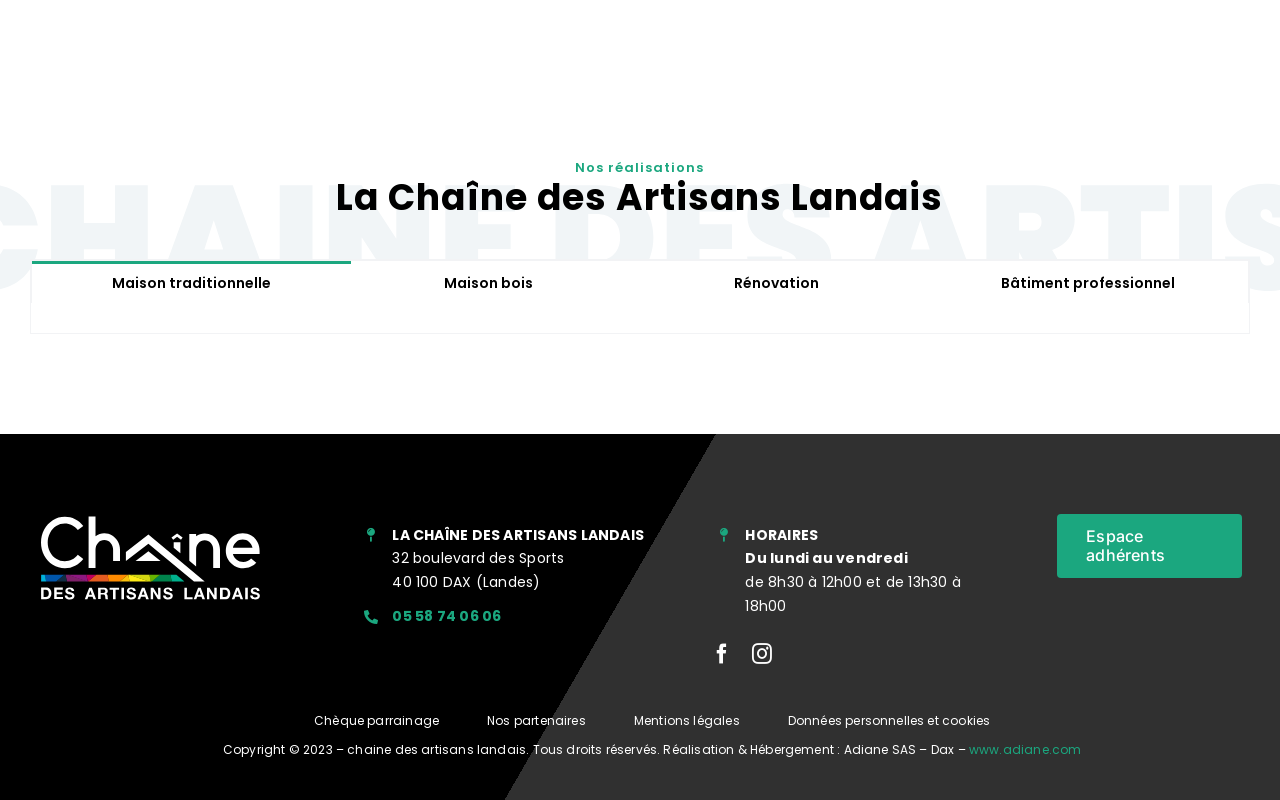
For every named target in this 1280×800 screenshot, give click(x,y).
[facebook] (722, 654)
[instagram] (762, 654)
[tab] (192, 282)
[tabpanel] (640, 318)
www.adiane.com (1025, 749)
